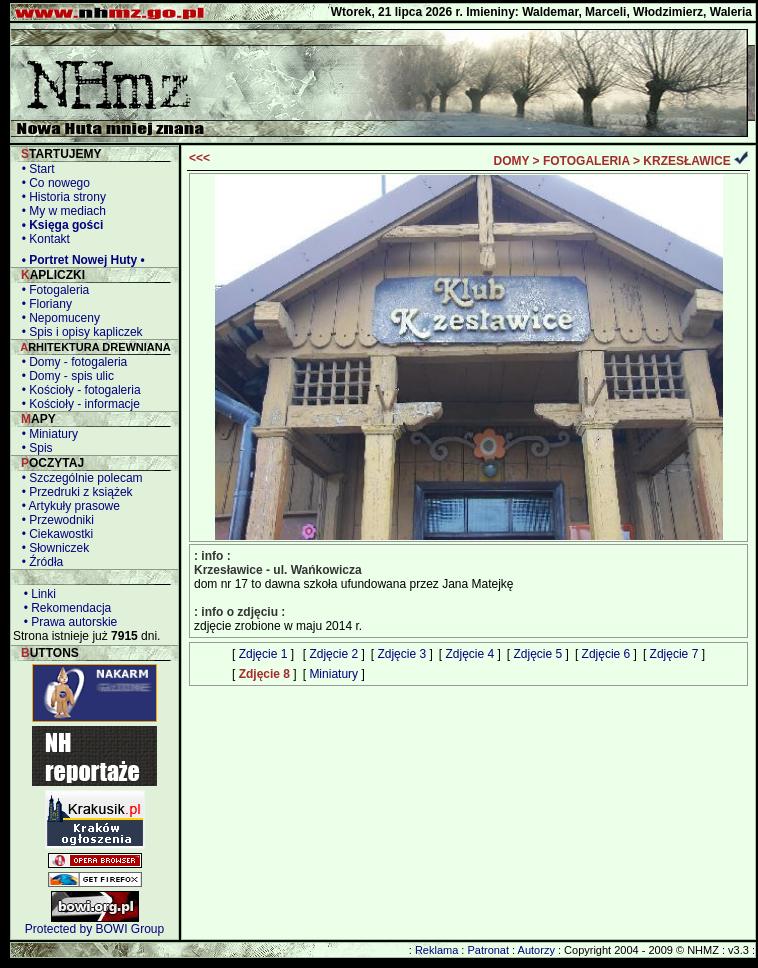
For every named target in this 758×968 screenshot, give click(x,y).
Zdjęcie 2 (333, 654)
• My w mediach (60, 211)
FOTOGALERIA (586, 161)
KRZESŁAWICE (686, 161)
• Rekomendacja (64, 608)
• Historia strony (60, 197)
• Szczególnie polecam (79, 478)
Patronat (488, 950)
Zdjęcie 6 (606, 654)
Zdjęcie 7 (674, 654)
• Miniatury (46, 434)
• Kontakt (42, 239)
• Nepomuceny (57, 318)
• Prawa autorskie (67, 622)
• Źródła (39, 562)
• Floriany (43, 304)
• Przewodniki (54, 520)
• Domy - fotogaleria (71, 362)
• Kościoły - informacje (77, 404)
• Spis (34, 448)
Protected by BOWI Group (94, 929)
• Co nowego (52, 183)
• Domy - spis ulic (64, 376)
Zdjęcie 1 (263, 654)
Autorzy (536, 950)
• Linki (36, 594)
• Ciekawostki (54, 534)
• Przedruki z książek (74, 492)
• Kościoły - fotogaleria (78, 390)
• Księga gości (59, 225)
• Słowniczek (52, 548)
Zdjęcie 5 (538, 654)
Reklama (436, 950)
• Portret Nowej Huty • (80, 260)
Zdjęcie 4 (469, 654)
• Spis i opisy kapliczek (79, 332)
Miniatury (333, 674)
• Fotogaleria (52, 290)
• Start (35, 169)
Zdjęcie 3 (401, 654)
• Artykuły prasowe (67, 506)
